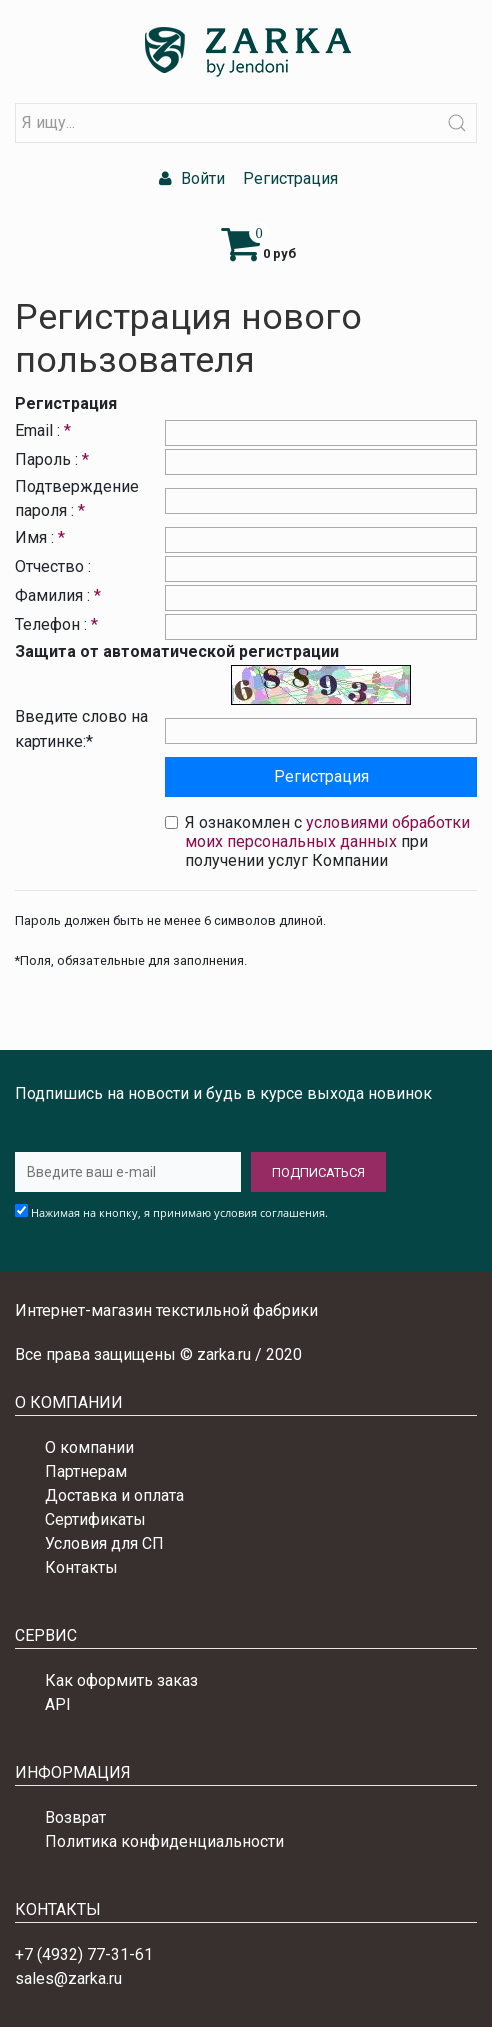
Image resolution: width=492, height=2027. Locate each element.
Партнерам (86, 1471)
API (58, 1704)
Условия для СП (104, 1543)
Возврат (75, 1817)
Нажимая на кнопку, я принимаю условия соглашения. (179, 1212)
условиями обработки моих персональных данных (327, 832)
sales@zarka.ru (68, 1978)
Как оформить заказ (121, 1680)
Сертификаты (95, 1519)
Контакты (81, 1567)
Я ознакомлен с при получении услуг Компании (327, 841)
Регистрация (288, 178)
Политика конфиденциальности (164, 1841)
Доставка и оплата (114, 1495)
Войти (189, 178)
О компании (89, 1447)
